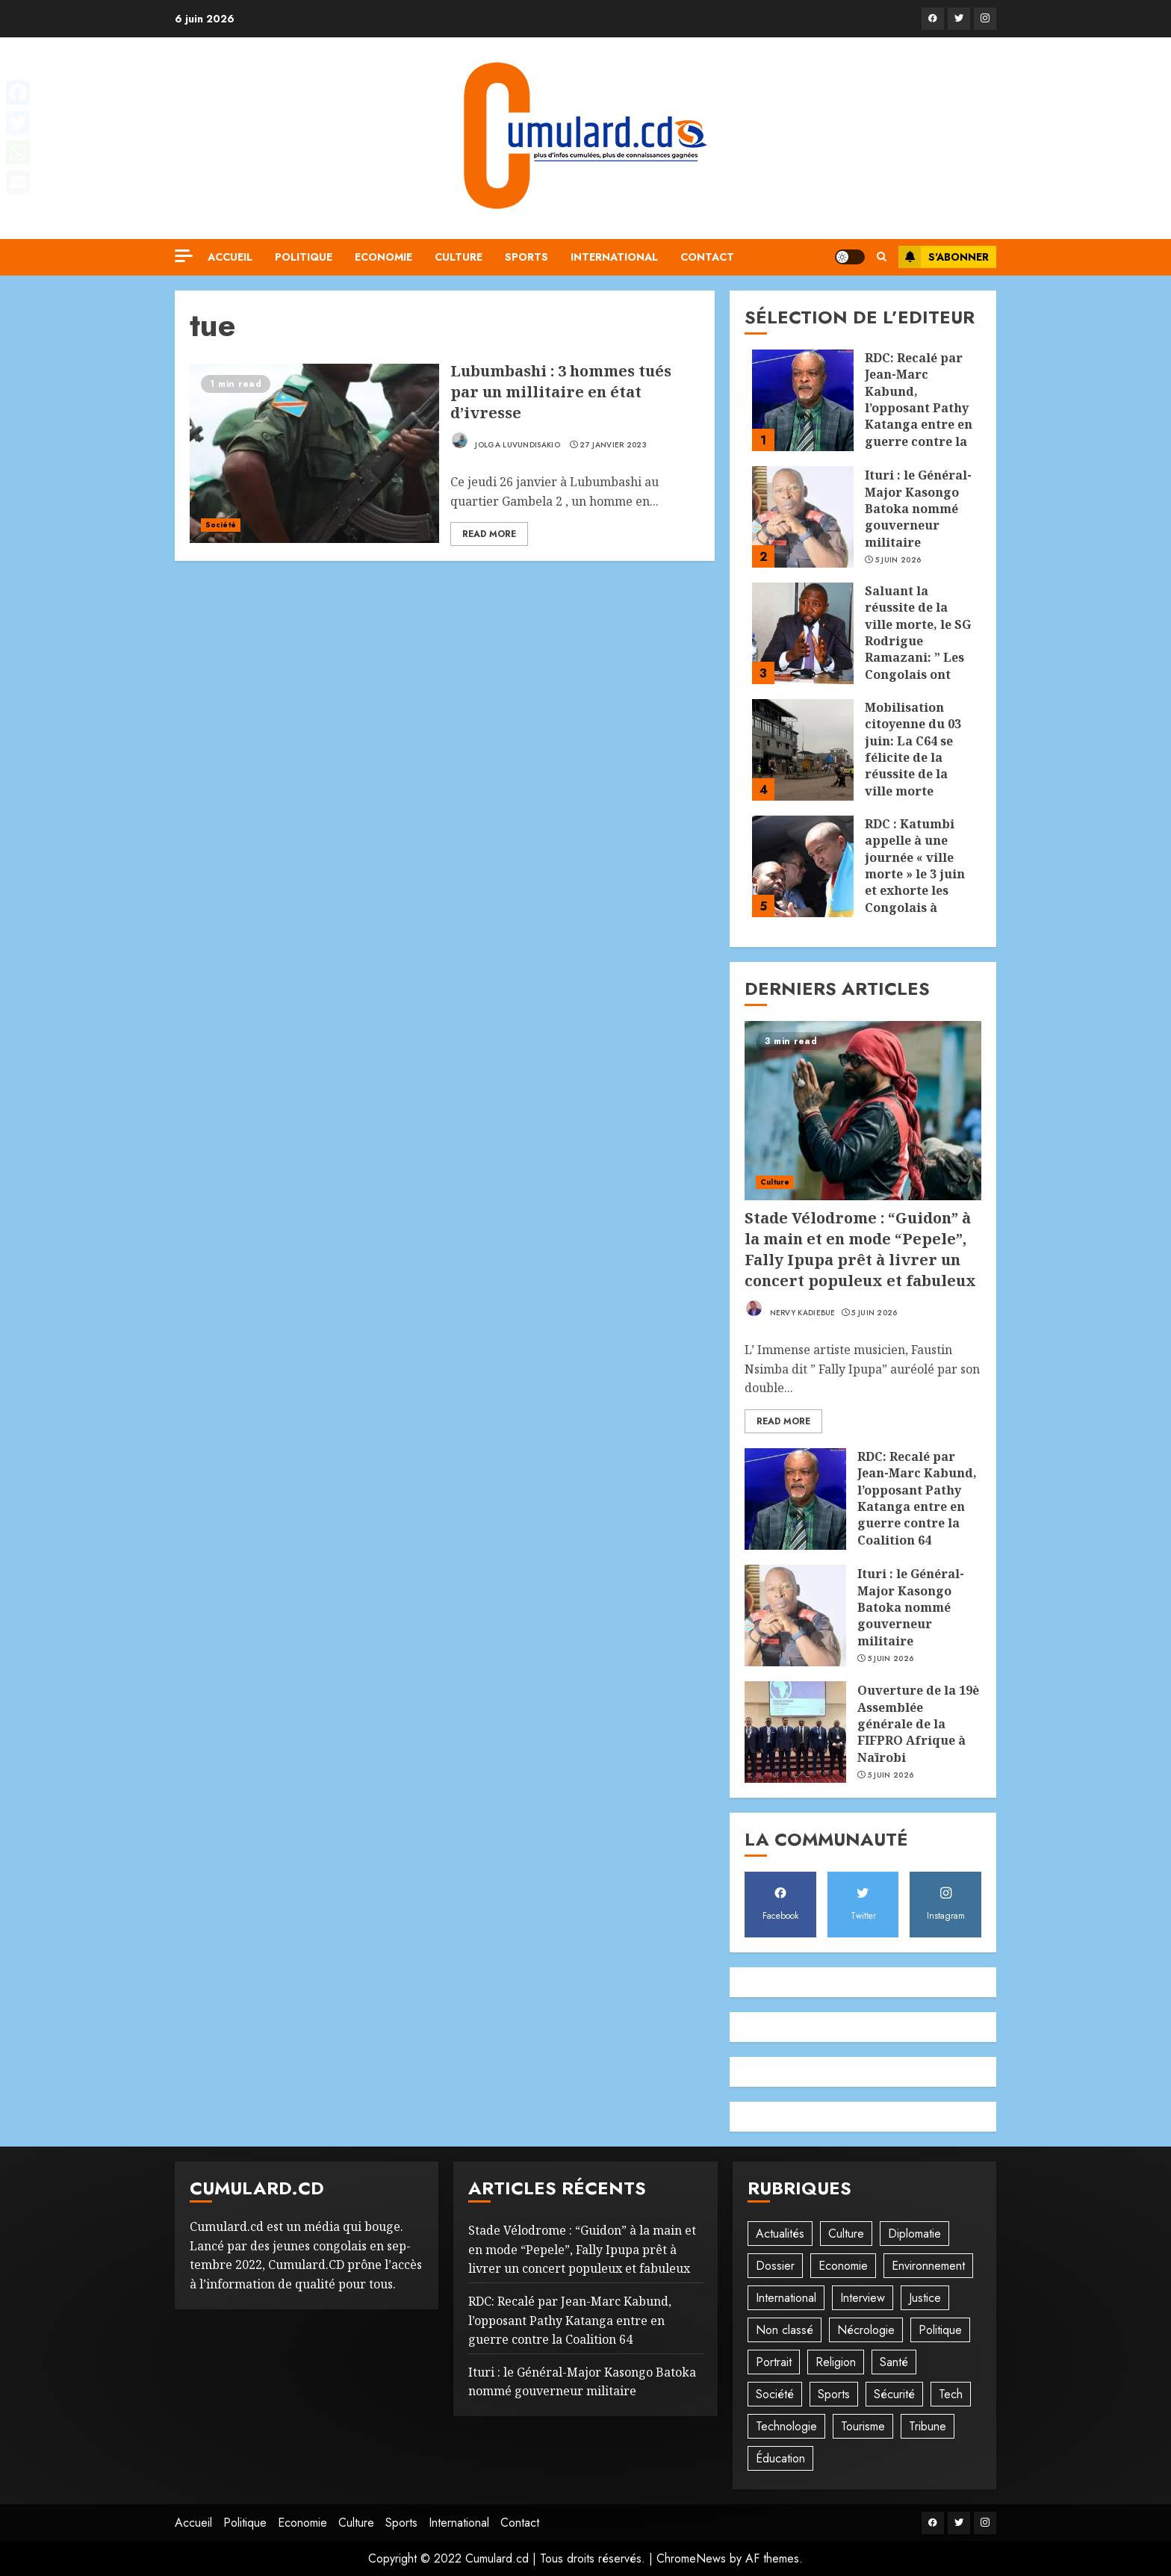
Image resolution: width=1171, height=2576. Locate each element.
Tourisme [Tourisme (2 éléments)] (863, 2426)
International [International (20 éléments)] (786, 2297)
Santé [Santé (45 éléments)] (894, 2362)
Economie (383, 256)
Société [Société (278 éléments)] (775, 2394)
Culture (458, 256)
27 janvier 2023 (613, 445)
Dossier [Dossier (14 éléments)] (775, 2265)
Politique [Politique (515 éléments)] (940, 2329)
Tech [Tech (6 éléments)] (951, 2394)
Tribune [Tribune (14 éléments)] (927, 2426)
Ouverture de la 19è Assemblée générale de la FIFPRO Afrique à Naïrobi (918, 1724)
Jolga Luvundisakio (505, 440)
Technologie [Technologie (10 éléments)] (786, 2426)
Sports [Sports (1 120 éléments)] (834, 2394)
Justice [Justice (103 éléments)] (925, 2297)
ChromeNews (691, 2558)
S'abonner (943, 257)
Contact (707, 256)
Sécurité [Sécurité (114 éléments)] (894, 2394)
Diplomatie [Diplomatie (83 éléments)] (914, 2233)
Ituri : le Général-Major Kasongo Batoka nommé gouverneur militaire (918, 508)
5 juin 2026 (898, 560)
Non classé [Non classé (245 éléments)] (784, 2329)
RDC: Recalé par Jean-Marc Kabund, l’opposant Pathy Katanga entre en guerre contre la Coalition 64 (918, 408)
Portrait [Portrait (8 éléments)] (774, 2362)
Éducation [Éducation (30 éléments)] (780, 2458)
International (614, 256)
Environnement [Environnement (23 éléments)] (928, 2265)
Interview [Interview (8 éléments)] (862, 2297)
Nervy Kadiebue (790, 1308)
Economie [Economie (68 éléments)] (843, 2265)
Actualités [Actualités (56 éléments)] (780, 2233)
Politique (303, 256)
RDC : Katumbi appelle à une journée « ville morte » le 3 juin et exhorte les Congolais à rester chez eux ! (916, 874)
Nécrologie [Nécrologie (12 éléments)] (866, 2329)
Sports (526, 256)
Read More (489, 534)
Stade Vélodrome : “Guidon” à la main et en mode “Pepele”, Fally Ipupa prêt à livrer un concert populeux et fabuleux (860, 1249)
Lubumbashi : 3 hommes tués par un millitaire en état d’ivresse (560, 392)
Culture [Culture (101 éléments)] (846, 2233)
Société (220, 524)
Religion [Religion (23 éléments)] (836, 2362)
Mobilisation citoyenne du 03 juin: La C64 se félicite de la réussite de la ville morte (913, 749)
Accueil (230, 256)
